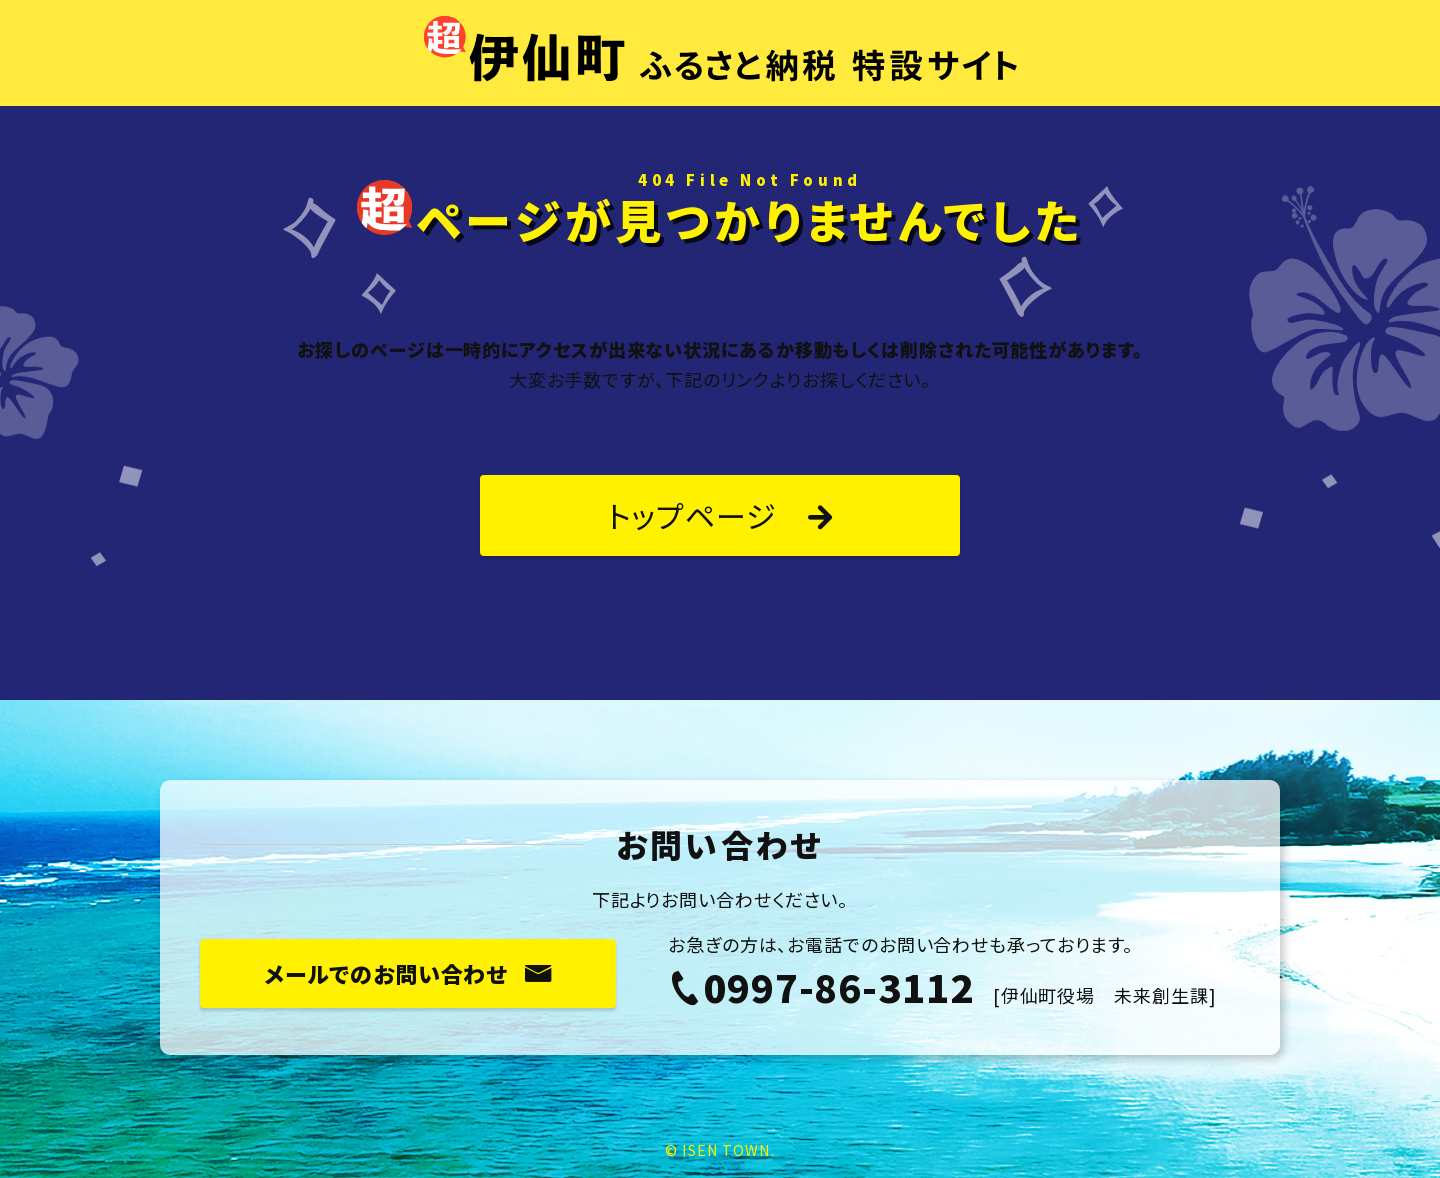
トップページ (720, 515)
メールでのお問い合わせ (407, 973)
